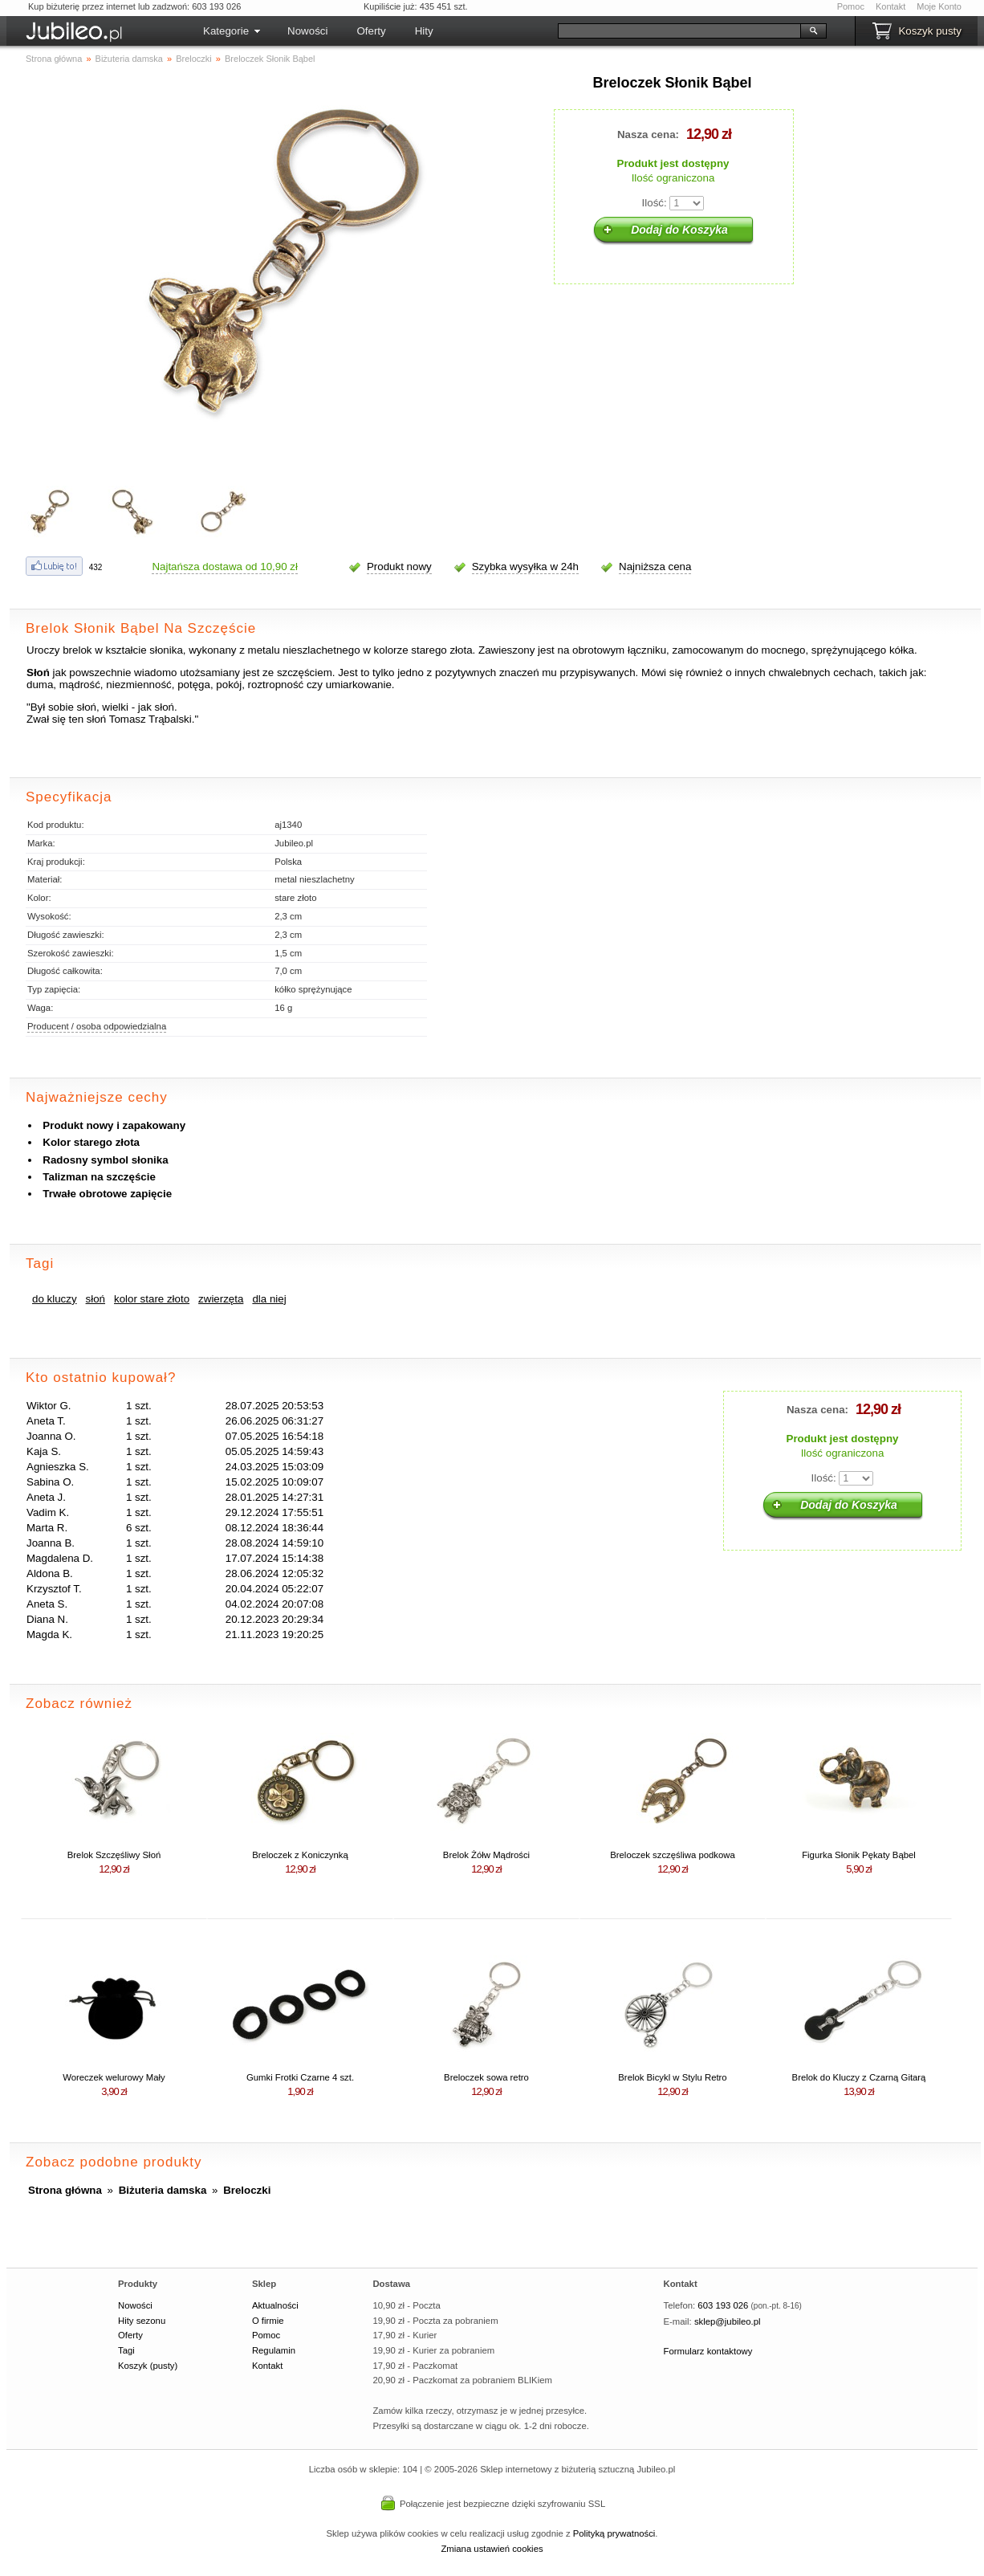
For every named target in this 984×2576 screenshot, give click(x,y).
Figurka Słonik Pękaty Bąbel (859, 1855)
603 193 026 (722, 2305)
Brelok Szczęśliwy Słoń (114, 1855)
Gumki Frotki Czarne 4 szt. (300, 2077)
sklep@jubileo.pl (727, 2321)
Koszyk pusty (930, 31)
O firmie (268, 2320)
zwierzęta (220, 1299)
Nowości (307, 31)
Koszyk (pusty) (147, 2365)
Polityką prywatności (614, 2533)
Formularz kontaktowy (708, 2351)
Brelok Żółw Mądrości (486, 1855)
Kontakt (890, 6)
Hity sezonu (141, 2320)
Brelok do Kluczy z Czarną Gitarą (859, 2077)
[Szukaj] (679, 31)
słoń (95, 1299)
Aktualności (275, 2305)
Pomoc (850, 6)
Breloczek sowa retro (486, 2077)
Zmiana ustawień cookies (492, 2549)
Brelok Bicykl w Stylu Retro (672, 2077)
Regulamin (273, 2350)
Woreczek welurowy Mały (114, 2077)
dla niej (269, 1299)
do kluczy (54, 1299)
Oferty (370, 31)
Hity (424, 31)
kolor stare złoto (151, 1299)
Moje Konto (939, 6)
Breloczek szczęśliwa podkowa (672, 1855)
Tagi (126, 2350)
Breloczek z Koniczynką (300, 1855)
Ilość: (654, 203)
